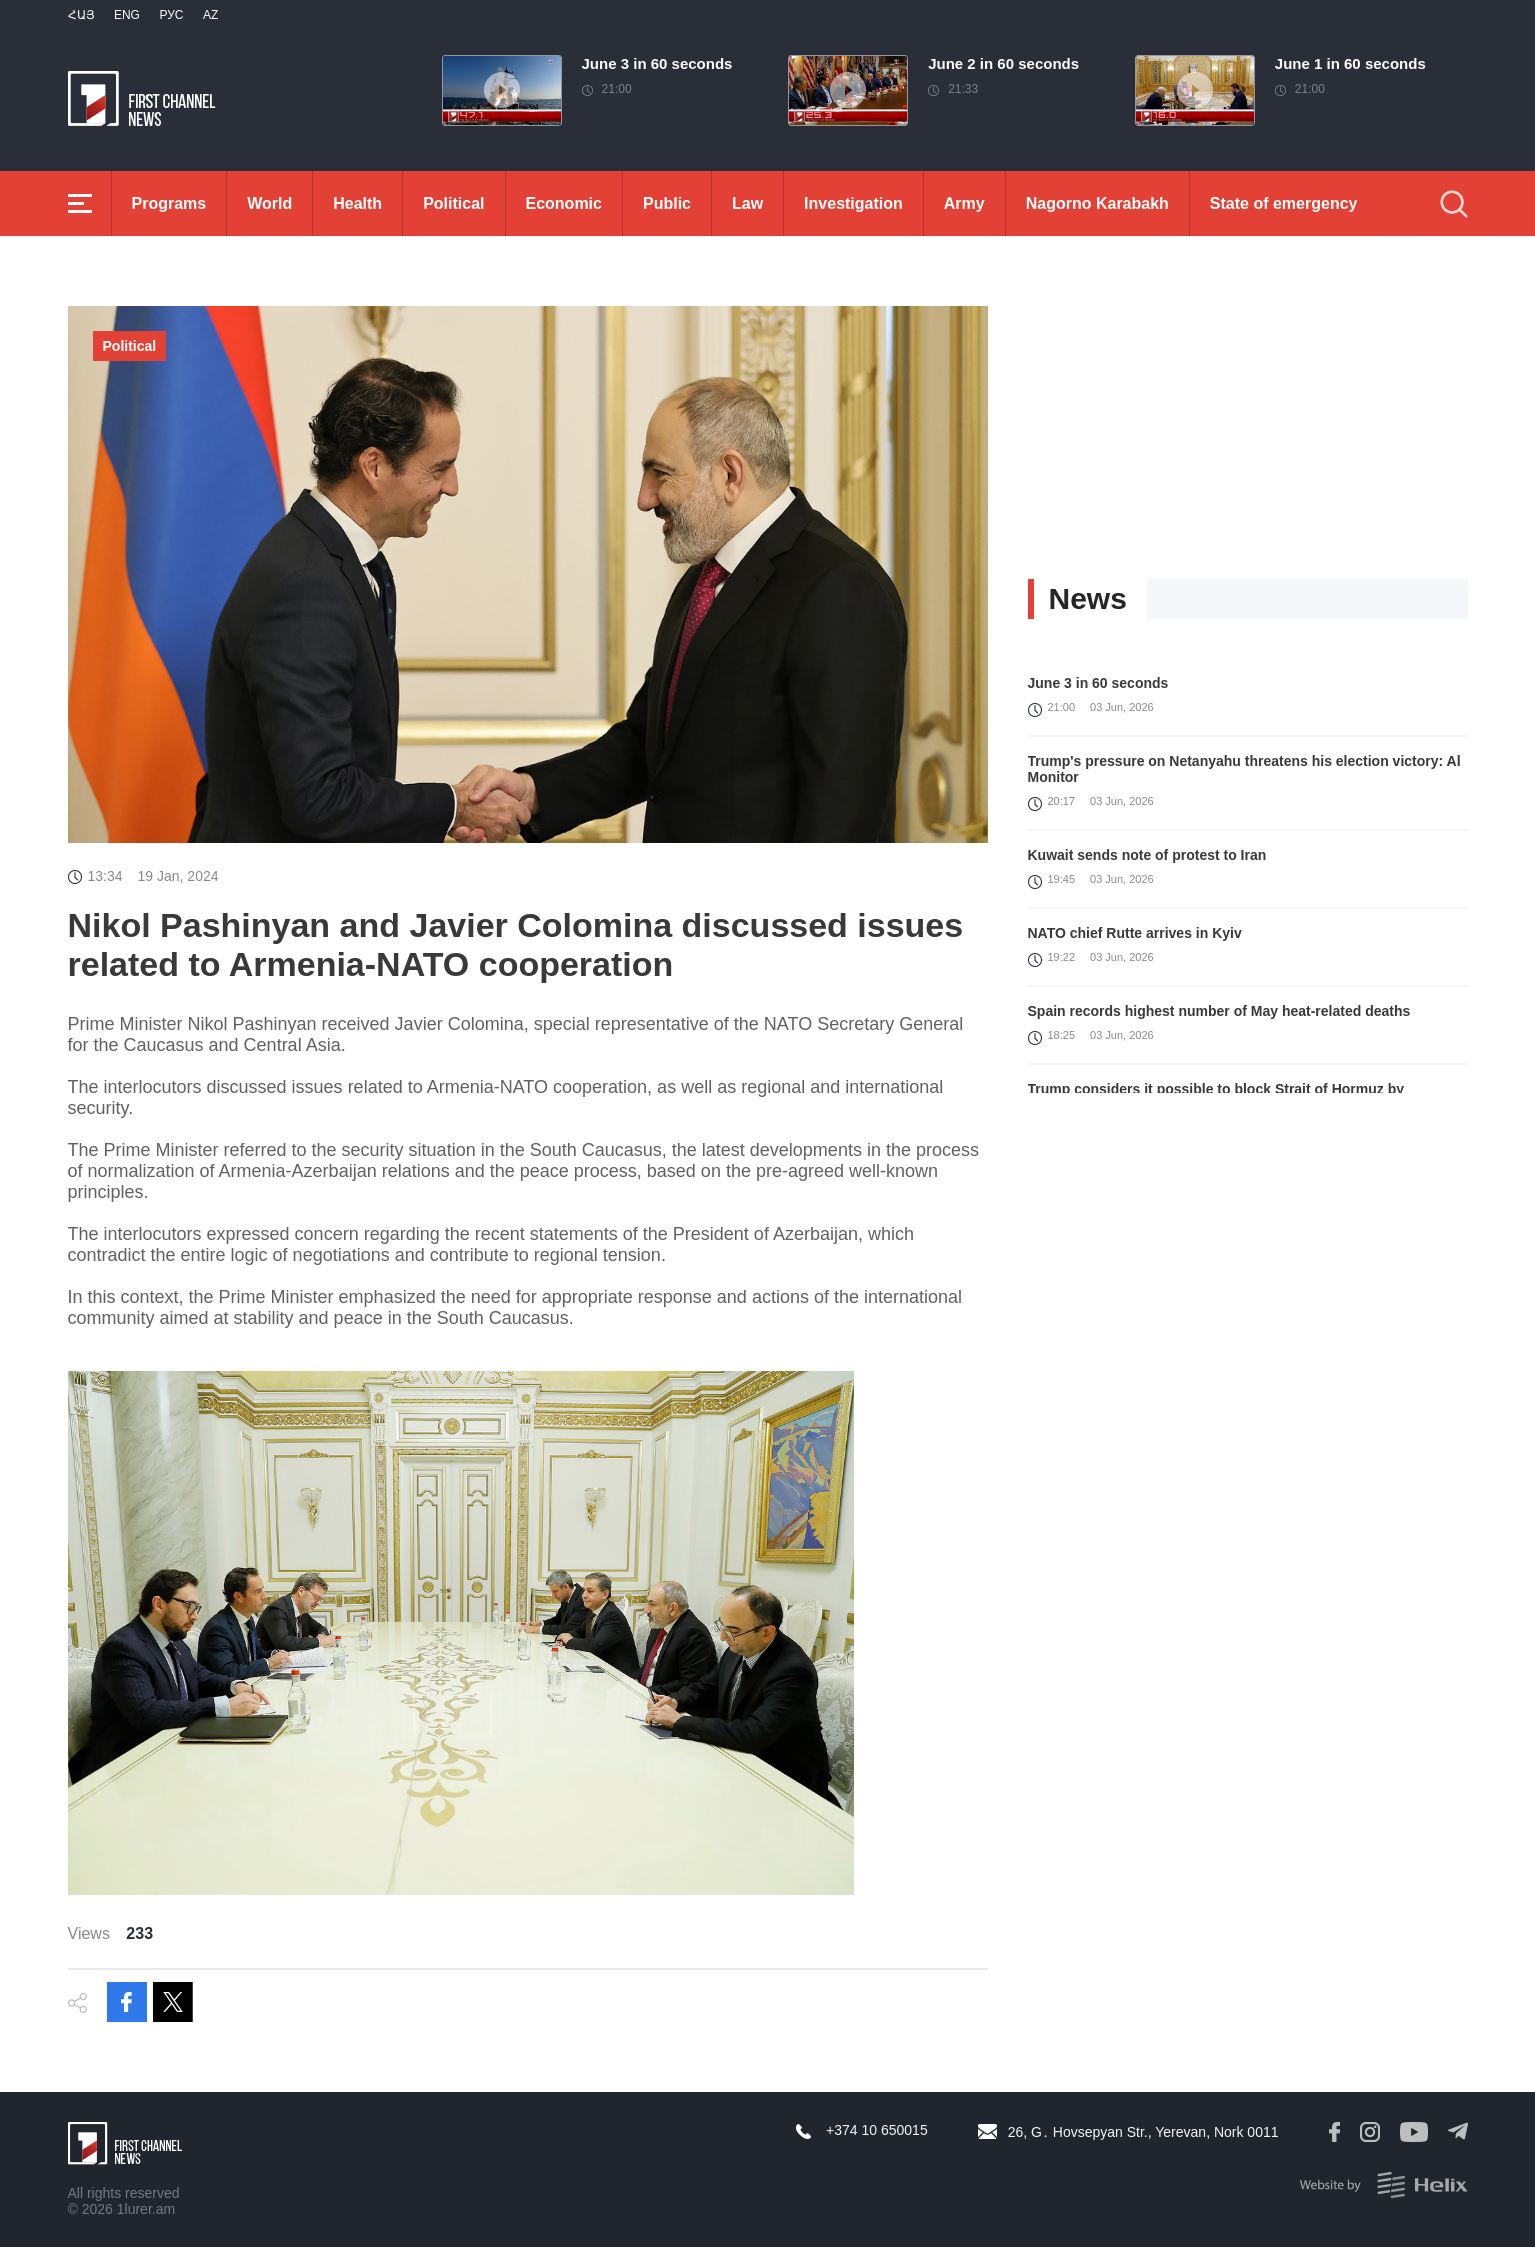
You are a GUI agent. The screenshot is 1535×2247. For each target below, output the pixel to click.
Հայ (81, 15)
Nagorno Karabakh (1097, 203)
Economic (564, 203)
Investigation (853, 203)
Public (667, 203)
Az (210, 15)
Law (747, 203)
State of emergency (1284, 203)
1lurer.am (146, 2209)
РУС (171, 15)
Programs (169, 203)
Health (357, 203)
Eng (127, 15)
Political (453, 203)
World (269, 203)
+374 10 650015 (877, 2130)
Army (964, 203)
